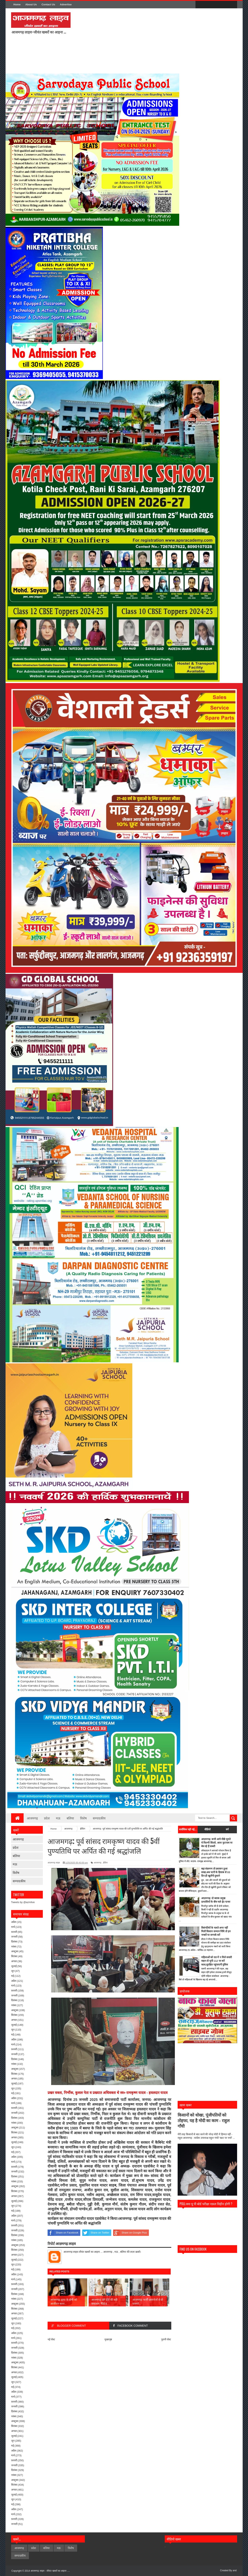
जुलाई (14, 1966)
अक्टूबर (14, 1951)
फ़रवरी (14, 1931)
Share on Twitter (95, 2233)
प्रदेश (47, 1818)
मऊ (58, 1818)
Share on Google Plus (130, 2233)
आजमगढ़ (32, 1818)
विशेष (83, 1818)
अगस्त (14, 1961)
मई (12, 1975)
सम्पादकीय (99, 1818)
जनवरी (14, 1936)
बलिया (70, 1818)
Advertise (66, 4)
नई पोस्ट (51, 2339)
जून (12, 1970)
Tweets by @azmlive (23, 1902)
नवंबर (13, 1946)
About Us (31, 4)
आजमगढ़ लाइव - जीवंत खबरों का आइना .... (50, 2570)
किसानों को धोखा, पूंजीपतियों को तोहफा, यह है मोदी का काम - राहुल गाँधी (204, 2120)
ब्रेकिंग (105, 1862)
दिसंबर (14, 1941)
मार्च (13, 1926)
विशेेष (16, 1872)
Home (17, 4)
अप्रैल (13, 1922)
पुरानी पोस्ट (166, 2339)
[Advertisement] (126, 40)
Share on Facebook (63, 2233)
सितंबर (14, 1956)
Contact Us (48, 4)
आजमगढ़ (18, 1839)
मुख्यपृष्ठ (108, 2339)
